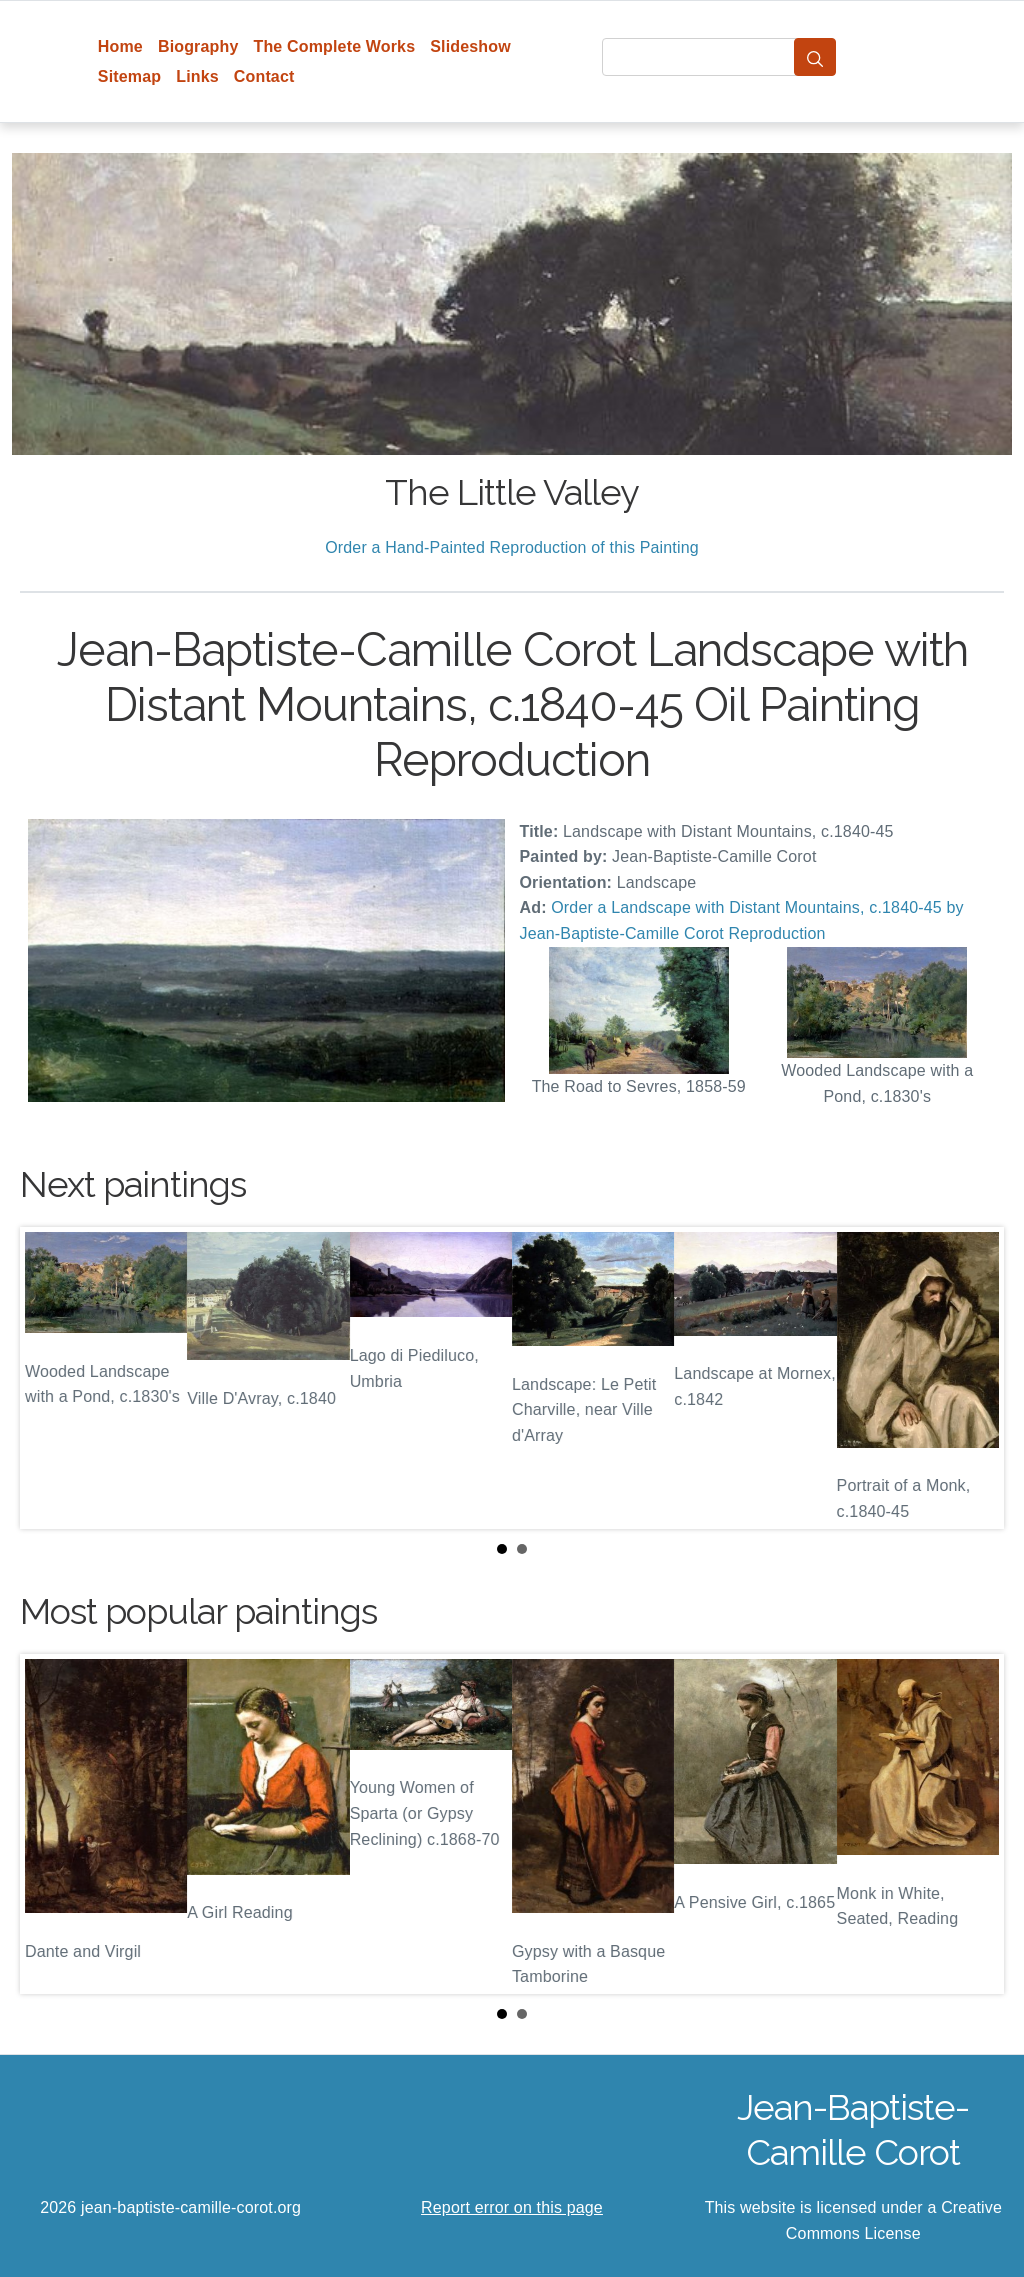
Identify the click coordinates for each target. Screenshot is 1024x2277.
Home (120, 46)
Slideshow (470, 46)
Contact (264, 76)
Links (197, 76)
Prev (51, 1378)
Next (973, 1378)
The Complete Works (334, 46)
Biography (198, 46)
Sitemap (129, 76)
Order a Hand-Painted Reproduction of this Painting (512, 547)
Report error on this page (512, 2207)
